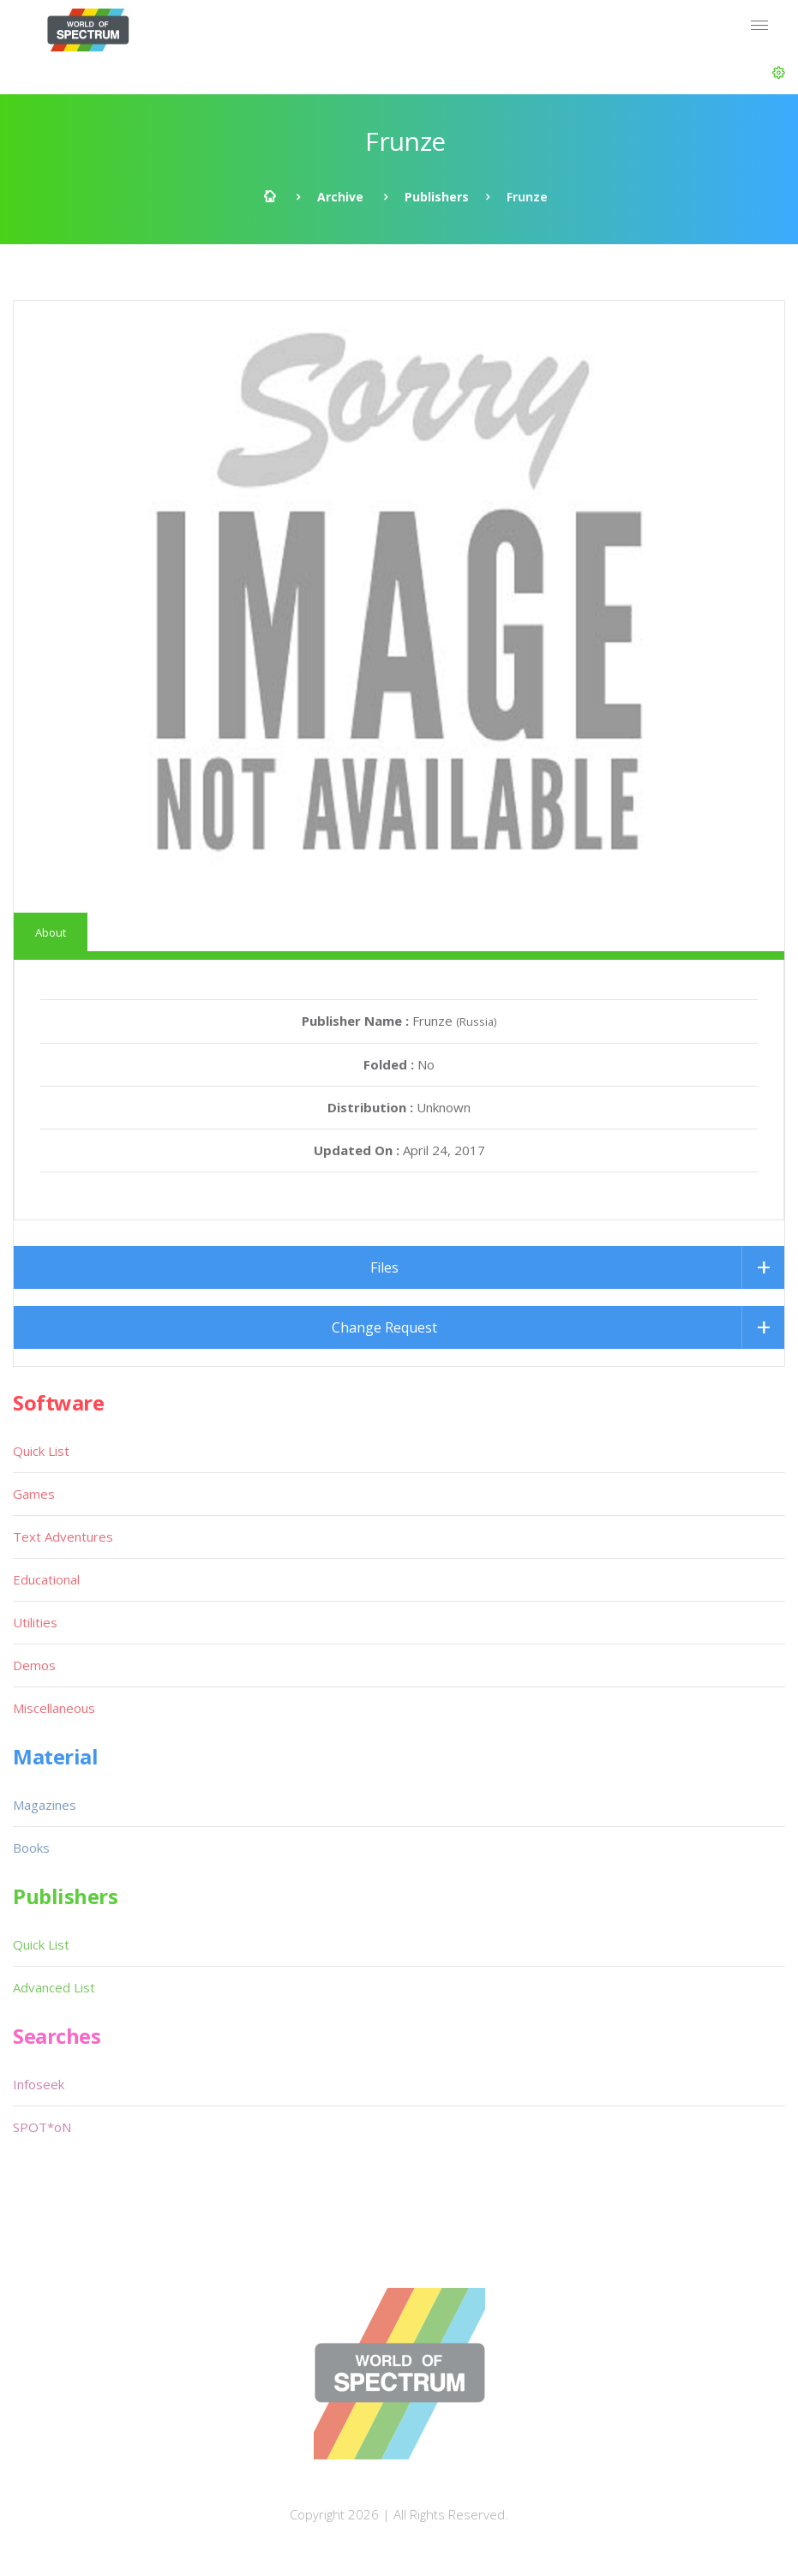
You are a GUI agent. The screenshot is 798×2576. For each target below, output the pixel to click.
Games (34, 1493)
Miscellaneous (54, 1707)
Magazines (44, 1804)
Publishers (437, 197)
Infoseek (38, 2084)
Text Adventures (63, 1536)
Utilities (35, 1622)
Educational (46, 1579)
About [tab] (50, 932)
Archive (340, 197)
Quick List (41, 1450)
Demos (34, 1665)
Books (31, 1847)
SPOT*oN (42, 2127)
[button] (778, 72)
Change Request (384, 1327)
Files (384, 1267)
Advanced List (54, 1987)
